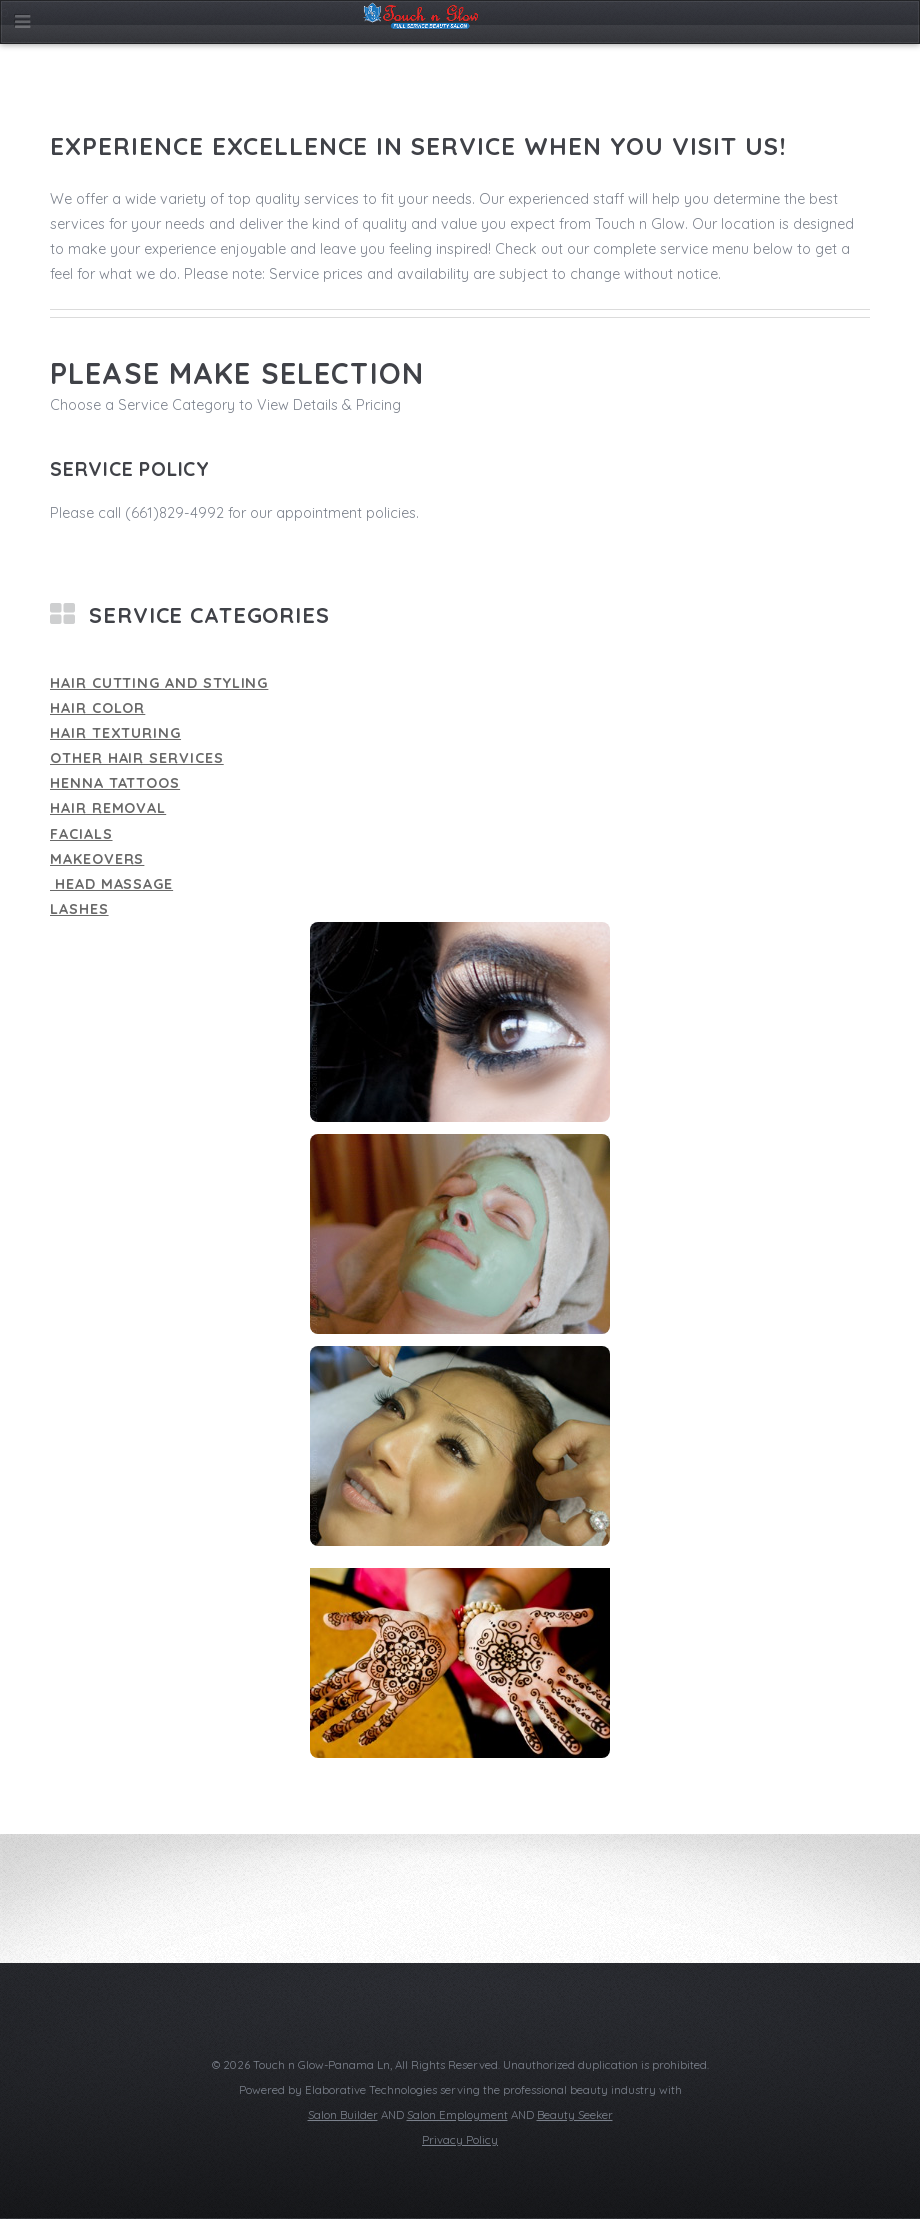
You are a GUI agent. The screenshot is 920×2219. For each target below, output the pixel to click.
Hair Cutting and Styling (159, 683)
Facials (81, 834)
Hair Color (97, 708)
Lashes (79, 909)
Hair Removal (108, 808)
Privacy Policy (460, 2140)
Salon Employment (457, 2115)
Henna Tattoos (115, 783)
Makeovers (97, 859)
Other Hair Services (137, 758)
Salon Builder (343, 2115)
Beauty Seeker (575, 2115)
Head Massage (111, 884)
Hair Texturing (115, 733)
